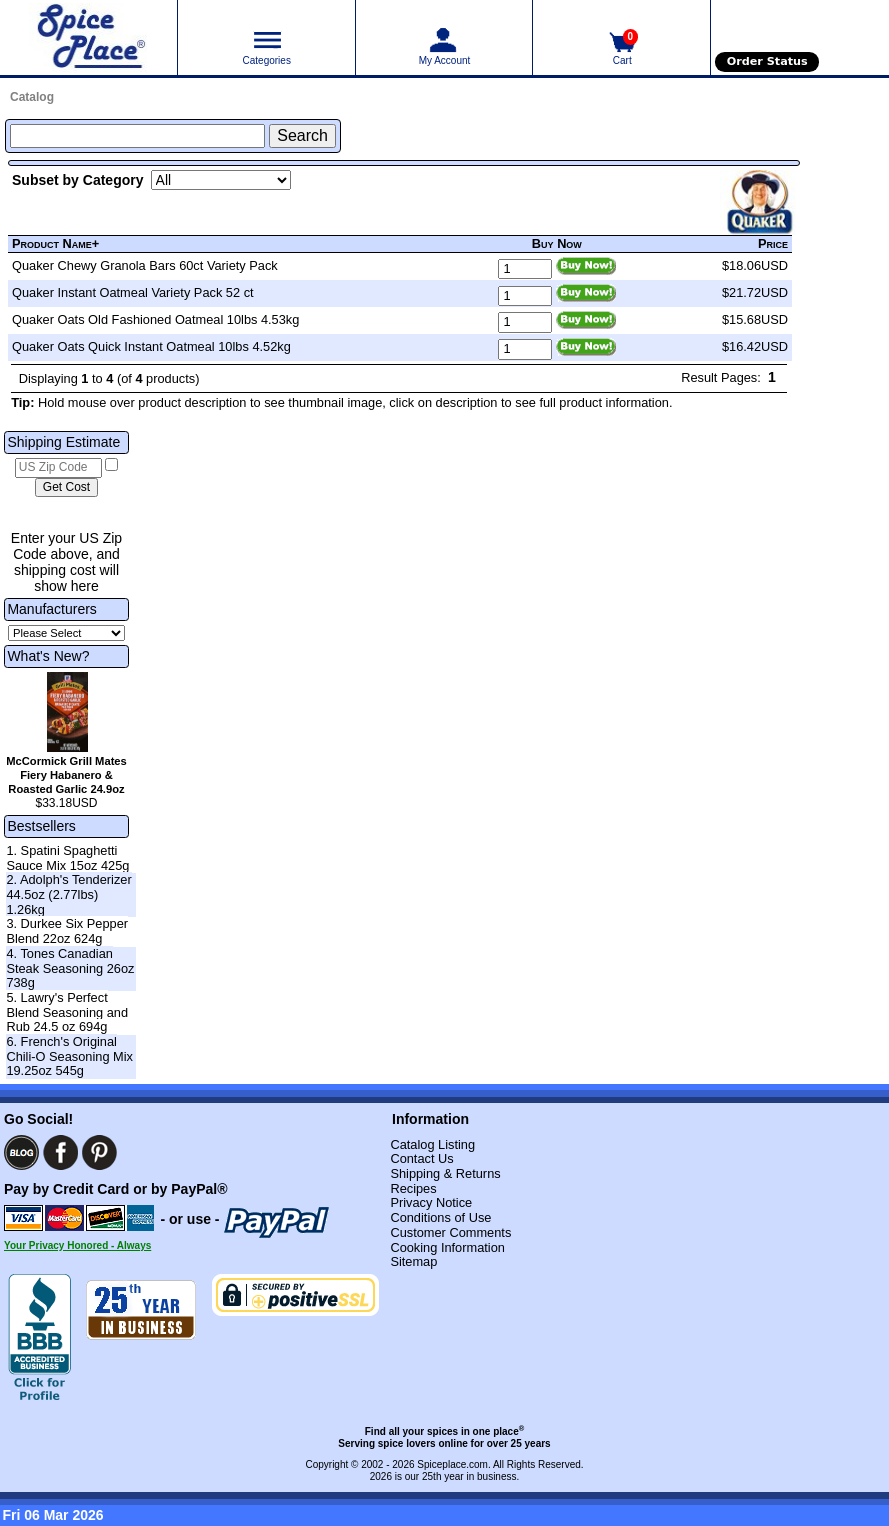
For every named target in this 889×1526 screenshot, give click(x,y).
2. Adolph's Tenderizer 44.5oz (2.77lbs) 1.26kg (68, 894)
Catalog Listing (432, 1144)
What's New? (48, 656)
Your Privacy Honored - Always (77, 1245)
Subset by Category (77, 180)
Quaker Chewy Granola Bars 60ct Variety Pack (145, 265)
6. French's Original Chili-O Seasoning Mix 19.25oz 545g (69, 1056)
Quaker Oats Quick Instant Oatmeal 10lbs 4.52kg (151, 346)
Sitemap (413, 1261)
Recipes (413, 1188)
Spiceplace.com (452, 1464)
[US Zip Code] (58, 468)
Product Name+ (55, 243)
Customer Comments (450, 1232)
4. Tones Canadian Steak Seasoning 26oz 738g (70, 968)
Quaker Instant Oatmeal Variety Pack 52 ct (133, 292)
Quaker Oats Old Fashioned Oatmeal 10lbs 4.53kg (155, 319)
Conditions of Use (440, 1217)
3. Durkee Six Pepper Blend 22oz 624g (67, 931)
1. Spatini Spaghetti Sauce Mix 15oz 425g (67, 858)
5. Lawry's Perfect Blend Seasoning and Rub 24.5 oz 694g (67, 1012)
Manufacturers (51, 609)
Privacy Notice (431, 1202)
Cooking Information (447, 1247)
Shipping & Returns (445, 1173)
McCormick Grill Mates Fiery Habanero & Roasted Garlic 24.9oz (66, 775)
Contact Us (421, 1158)
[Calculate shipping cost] (66, 488)
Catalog (32, 97)
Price (773, 243)
